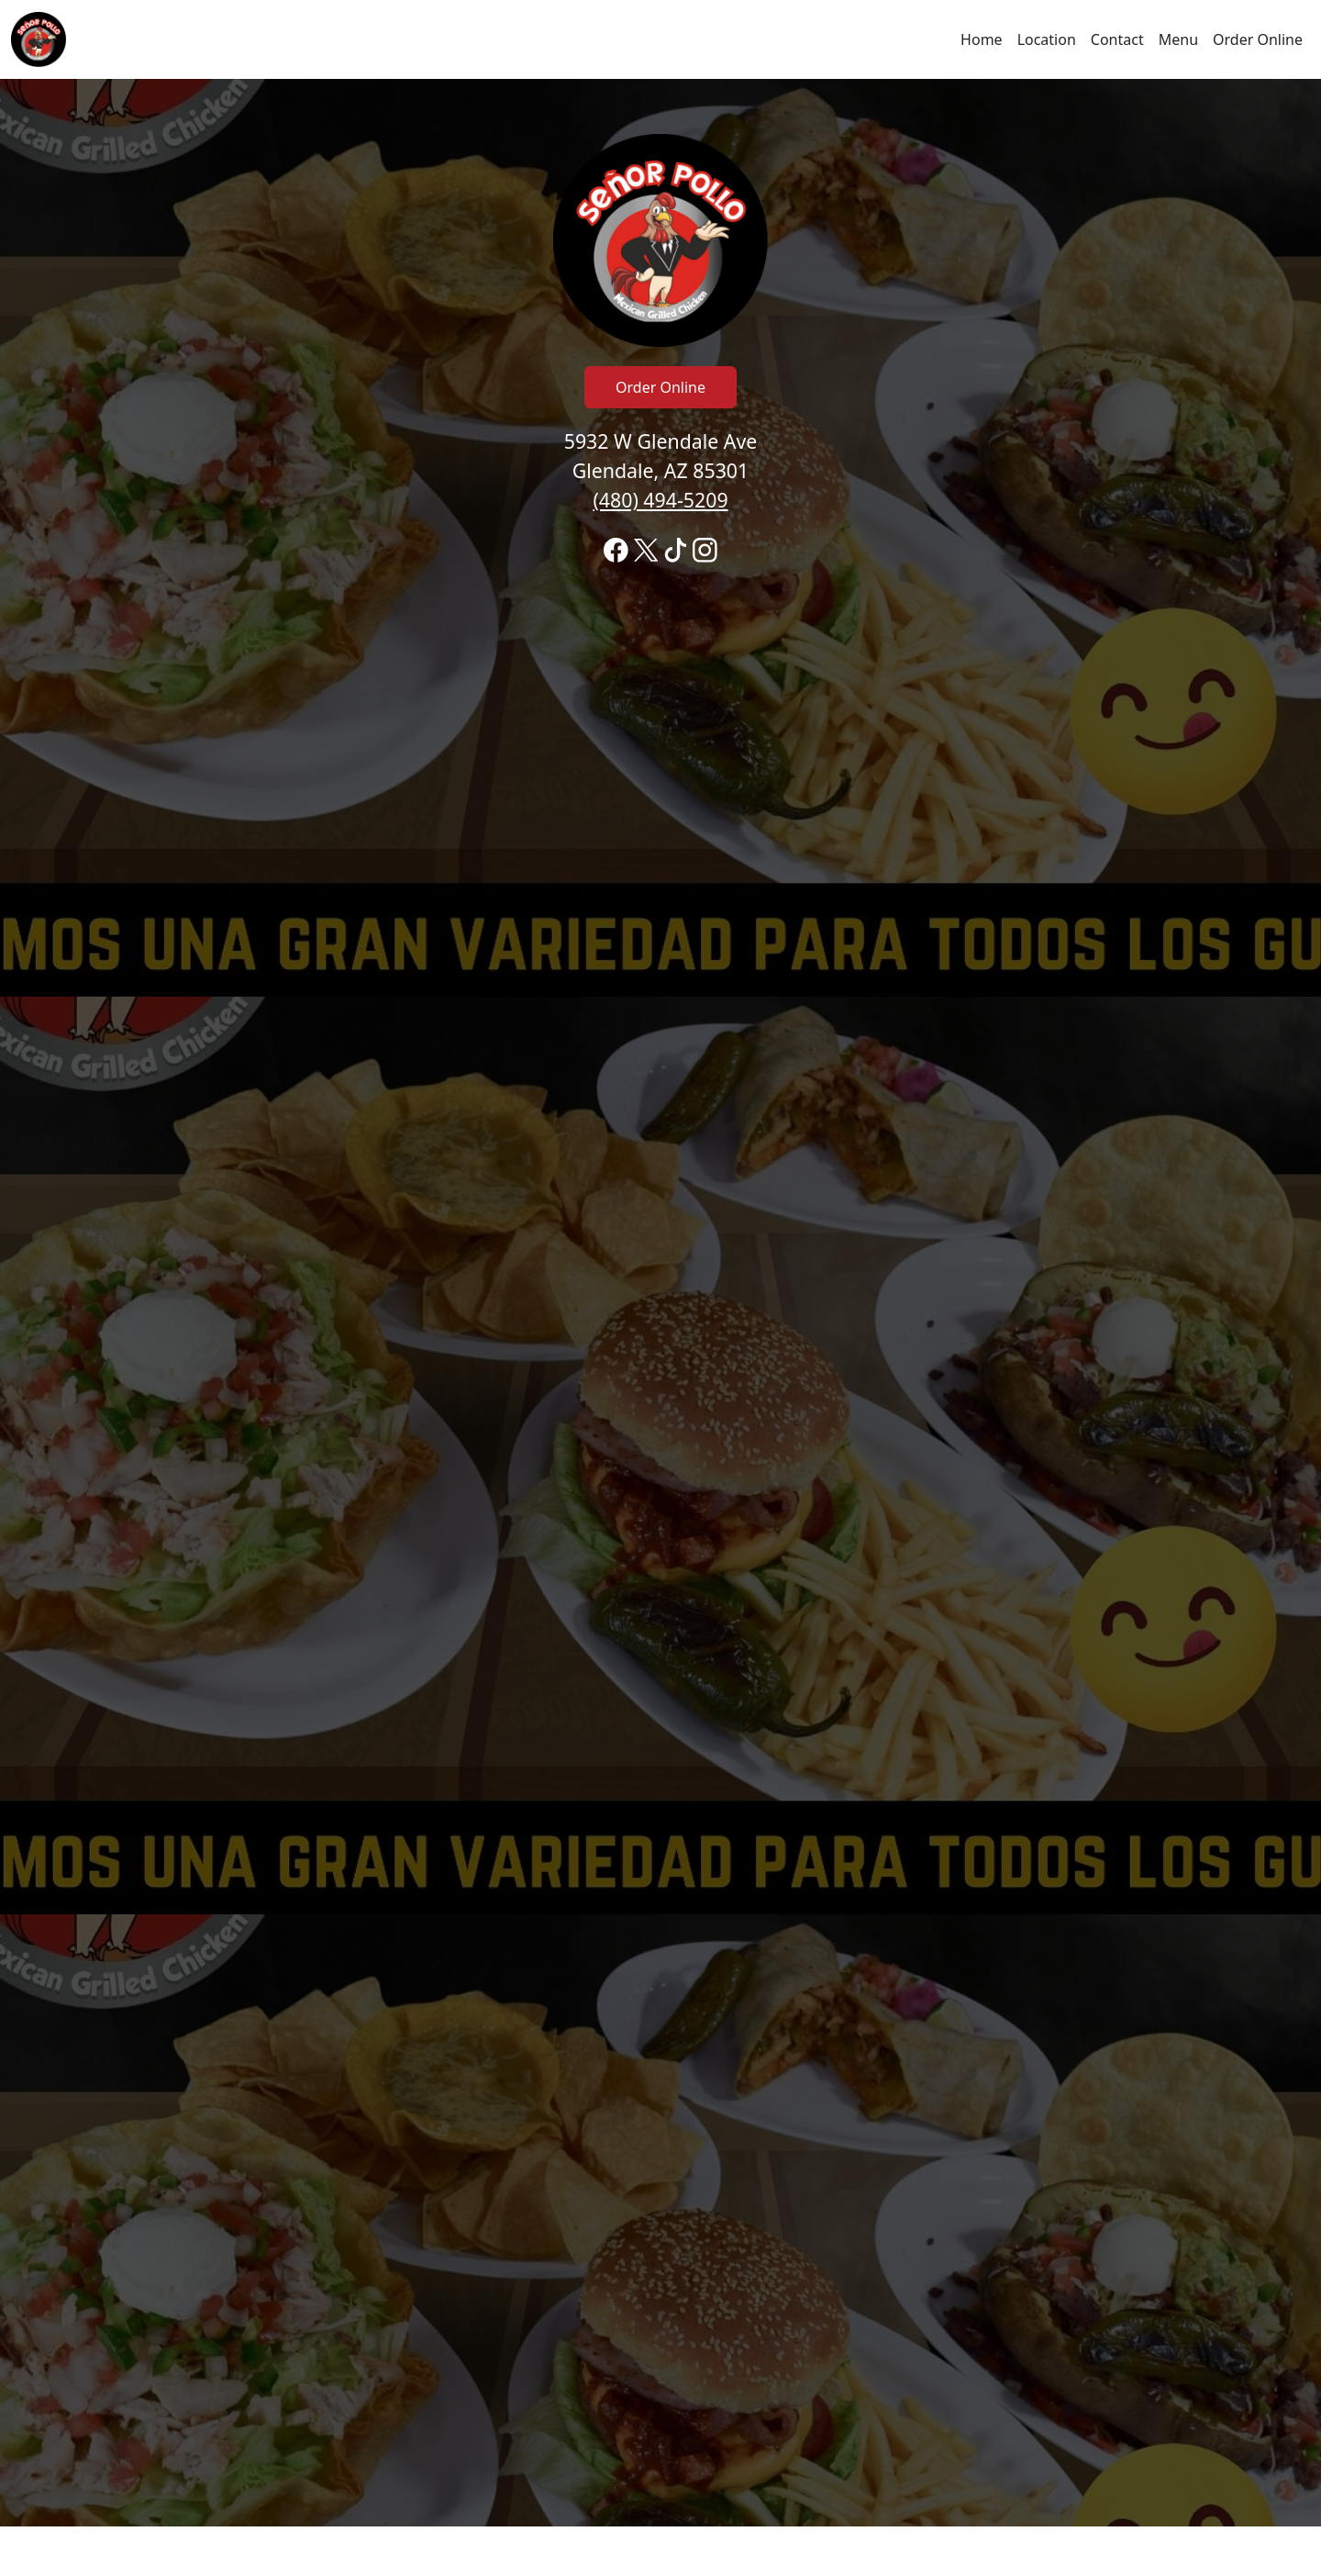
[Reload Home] (38, 39)
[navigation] (660, 39)
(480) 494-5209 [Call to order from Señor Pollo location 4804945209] (660, 499)
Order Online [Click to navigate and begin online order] (1258, 39)
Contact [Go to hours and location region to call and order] (1117, 39)
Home (981, 39)
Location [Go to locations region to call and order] (1046, 39)
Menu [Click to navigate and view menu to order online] (1178, 39)
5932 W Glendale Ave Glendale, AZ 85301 (661, 470)
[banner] (660, 1302)
